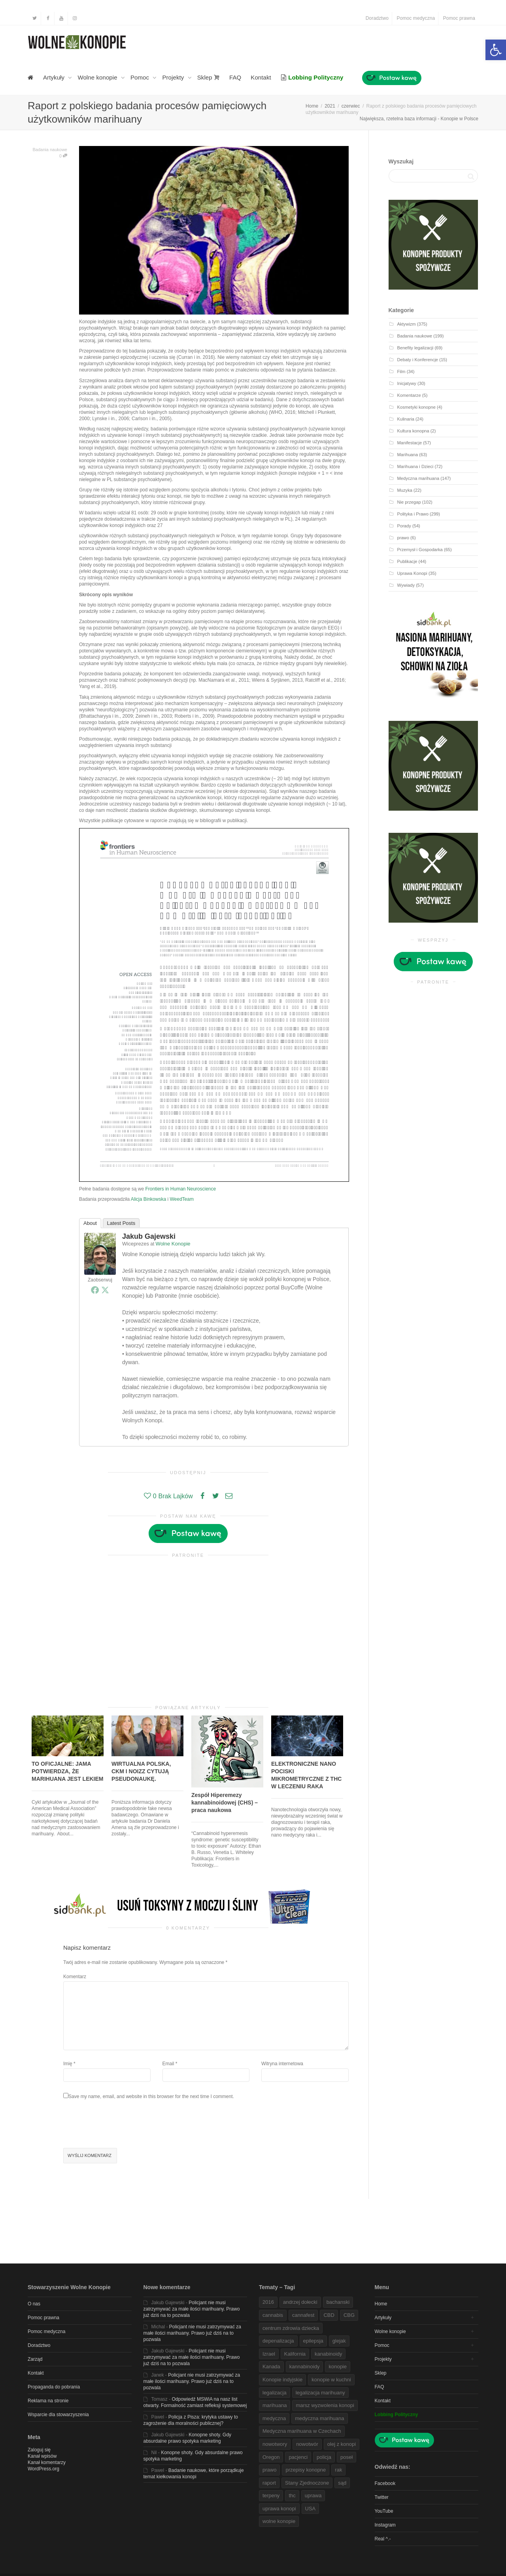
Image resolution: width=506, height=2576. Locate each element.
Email (168, 2063)
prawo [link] (403, 537)
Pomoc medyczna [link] (416, 18)
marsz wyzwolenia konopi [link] (325, 2405)
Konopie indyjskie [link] (282, 2380)
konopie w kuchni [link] (331, 2380)
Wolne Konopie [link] (173, 1244)
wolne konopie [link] (278, 2521)
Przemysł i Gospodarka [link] (420, 549)
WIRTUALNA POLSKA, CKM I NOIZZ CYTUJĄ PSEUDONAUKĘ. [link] (141, 1771)
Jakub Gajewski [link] (149, 1236)
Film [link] (401, 371)
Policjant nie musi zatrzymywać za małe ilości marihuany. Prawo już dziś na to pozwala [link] (191, 2309)
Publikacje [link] (407, 561)
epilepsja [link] (313, 2341)
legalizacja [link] (274, 2393)
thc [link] (292, 2495)
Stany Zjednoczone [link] (307, 2483)
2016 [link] (268, 2302)
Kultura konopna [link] (413, 430)
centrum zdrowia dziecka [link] (290, 2328)
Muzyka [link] (404, 490)
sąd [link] (342, 2483)
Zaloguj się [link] (39, 2450)
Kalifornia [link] (295, 2354)
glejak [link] (339, 2341)
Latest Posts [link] (121, 1223)
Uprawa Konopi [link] (412, 573)
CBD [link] (328, 2315)
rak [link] (338, 2470)
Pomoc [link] (140, 77)
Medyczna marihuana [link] (418, 478)
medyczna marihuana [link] (319, 2418)
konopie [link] (338, 2366)
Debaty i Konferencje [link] (417, 359)
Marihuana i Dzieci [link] (415, 466)
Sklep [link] (208, 77)
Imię (67, 2063)
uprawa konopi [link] (279, 2509)
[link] (495, 50)
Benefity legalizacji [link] (415, 347)
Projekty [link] (173, 77)
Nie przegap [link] (409, 502)
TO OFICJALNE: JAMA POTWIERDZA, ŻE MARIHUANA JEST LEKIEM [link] (68, 1771)
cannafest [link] (303, 2315)
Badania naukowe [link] (50, 149)
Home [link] (381, 2304)
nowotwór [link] (307, 2444)
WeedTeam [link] (181, 1199)
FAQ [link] (235, 77)
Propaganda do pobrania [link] (54, 2387)
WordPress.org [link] (43, 2469)
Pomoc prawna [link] (459, 18)
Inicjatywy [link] (406, 383)
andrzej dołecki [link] (300, 2302)
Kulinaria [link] (405, 419)
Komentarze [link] (409, 395)
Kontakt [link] (261, 77)
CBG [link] (349, 2315)
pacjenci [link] (298, 2457)
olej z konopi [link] (341, 2444)
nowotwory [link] (274, 2444)
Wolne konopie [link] (98, 77)
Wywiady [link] (406, 585)
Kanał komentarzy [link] (47, 2462)
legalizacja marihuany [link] (320, 2393)
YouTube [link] (384, 2511)
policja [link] (324, 2457)
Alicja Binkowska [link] (148, 1199)
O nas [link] (34, 2304)
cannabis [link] (272, 2315)
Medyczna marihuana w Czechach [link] (301, 2431)
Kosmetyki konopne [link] (416, 407)
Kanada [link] (271, 2366)
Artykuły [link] (54, 77)
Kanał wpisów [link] (42, 2456)
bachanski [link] (338, 2302)
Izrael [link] (268, 2354)
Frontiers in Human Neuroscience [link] (180, 1189)
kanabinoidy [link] (328, 2354)
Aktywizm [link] (406, 324)
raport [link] (269, 2483)
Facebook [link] (385, 2483)
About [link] (90, 1223)
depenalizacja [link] (278, 2341)
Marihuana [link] (407, 454)
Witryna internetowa (282, 2063)
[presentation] (123, 2124)
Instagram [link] (385, 2525)
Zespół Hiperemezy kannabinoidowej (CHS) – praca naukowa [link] (224, 1802)
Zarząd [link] (35, 2359)
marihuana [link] (274, 2405)
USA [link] (310, 2509)
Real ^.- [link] (383, 2539)
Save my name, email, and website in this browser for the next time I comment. (151, 2096)
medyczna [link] (274, 2418)
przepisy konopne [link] (305, 2470)
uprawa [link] (313, 2495)
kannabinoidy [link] (304, 2366)
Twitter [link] (382, 2497)
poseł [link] (346, 2457)
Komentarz (74, 1976)
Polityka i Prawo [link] (413, 514)
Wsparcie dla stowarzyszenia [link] (58, 2414)
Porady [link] (404, 525)
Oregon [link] (270, 2457)
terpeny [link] (270, 2495)
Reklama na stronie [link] (48, 2401)
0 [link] (63, 156)
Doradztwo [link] (377, 18)
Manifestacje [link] (409, 442)
